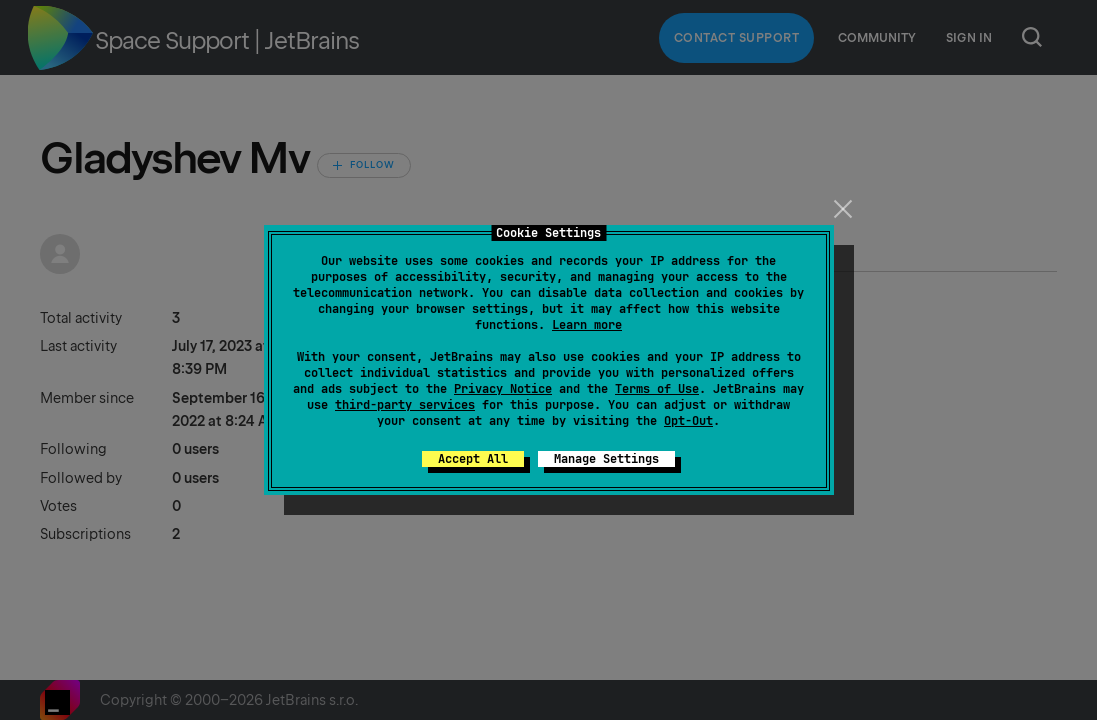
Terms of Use (657, 389)
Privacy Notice (503, 389)
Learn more (587, 325)
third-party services (405, 405)
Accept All (473, 459)
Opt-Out (688, 421)
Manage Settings (606, 459)
